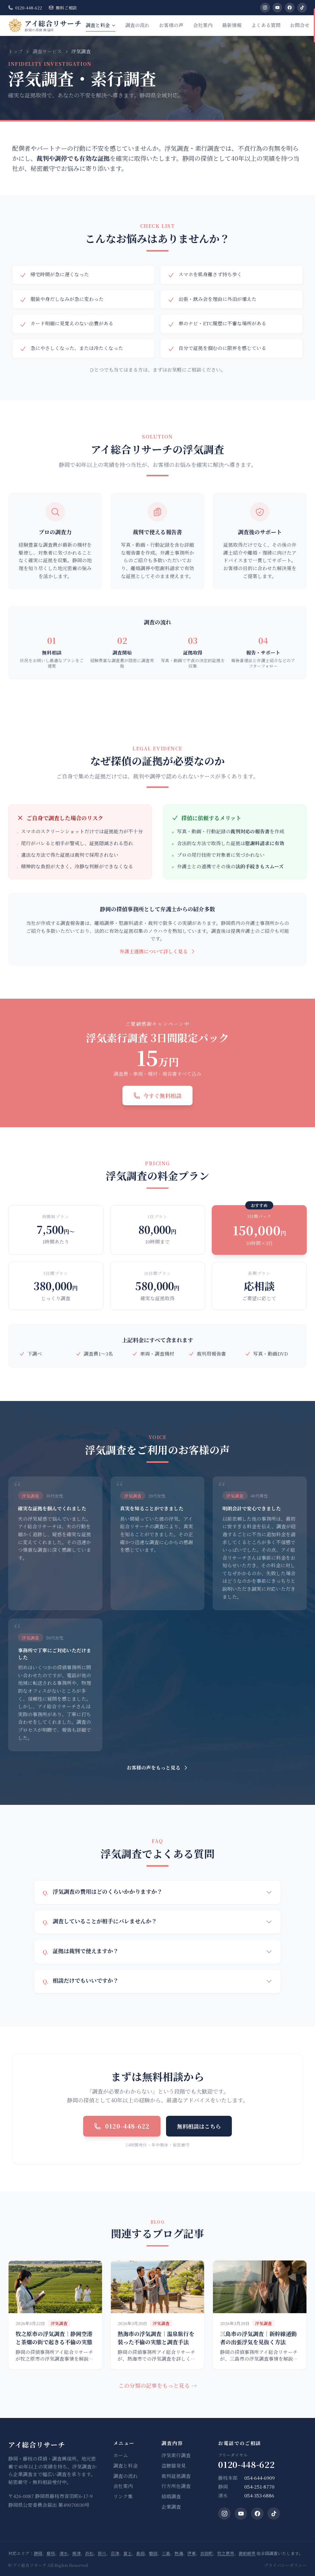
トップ (15, 51)
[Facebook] (290, 7)
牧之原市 (225, 2553)
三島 (166, 2553)
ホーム (120, 2455)
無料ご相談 (63, 7)
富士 (127, 2553)
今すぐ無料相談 (157, 1095)
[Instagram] (265, 7)
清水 (63, 2553)
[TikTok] (302, 7)
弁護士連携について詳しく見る (157, 951)
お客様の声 (171, 25)
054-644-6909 (259, 2478)
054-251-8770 (259, 2486)
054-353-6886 (259, 2495)
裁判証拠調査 (176, 2476)
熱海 (179, 2553)
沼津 (115, 2553)
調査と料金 (100, 27)
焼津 (76, 2553)
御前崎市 (247, 2553)
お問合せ (300, 25)
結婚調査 (171, 2496)
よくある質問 (266, 25)
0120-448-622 (25, 7)
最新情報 (232, 25)
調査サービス (47, 51)
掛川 (102, 2553)
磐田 (153, 2553)
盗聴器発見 (173, 2465)
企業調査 (171, 2507)
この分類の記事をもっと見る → (158, 2385)
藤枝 (51, 2553)
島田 (140, 2553)
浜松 (89, 2553)
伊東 (191, 2553)
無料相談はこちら (199, 2126)
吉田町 (206, 2553)
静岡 (38, 2553)
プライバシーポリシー (285, 2565)
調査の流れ (137, 25)
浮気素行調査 (176, 2455)
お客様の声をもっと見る (158, 1767)
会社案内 (203, 25)
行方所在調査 (176, 2486)
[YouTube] (277, 7)
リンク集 (123, 2496)
